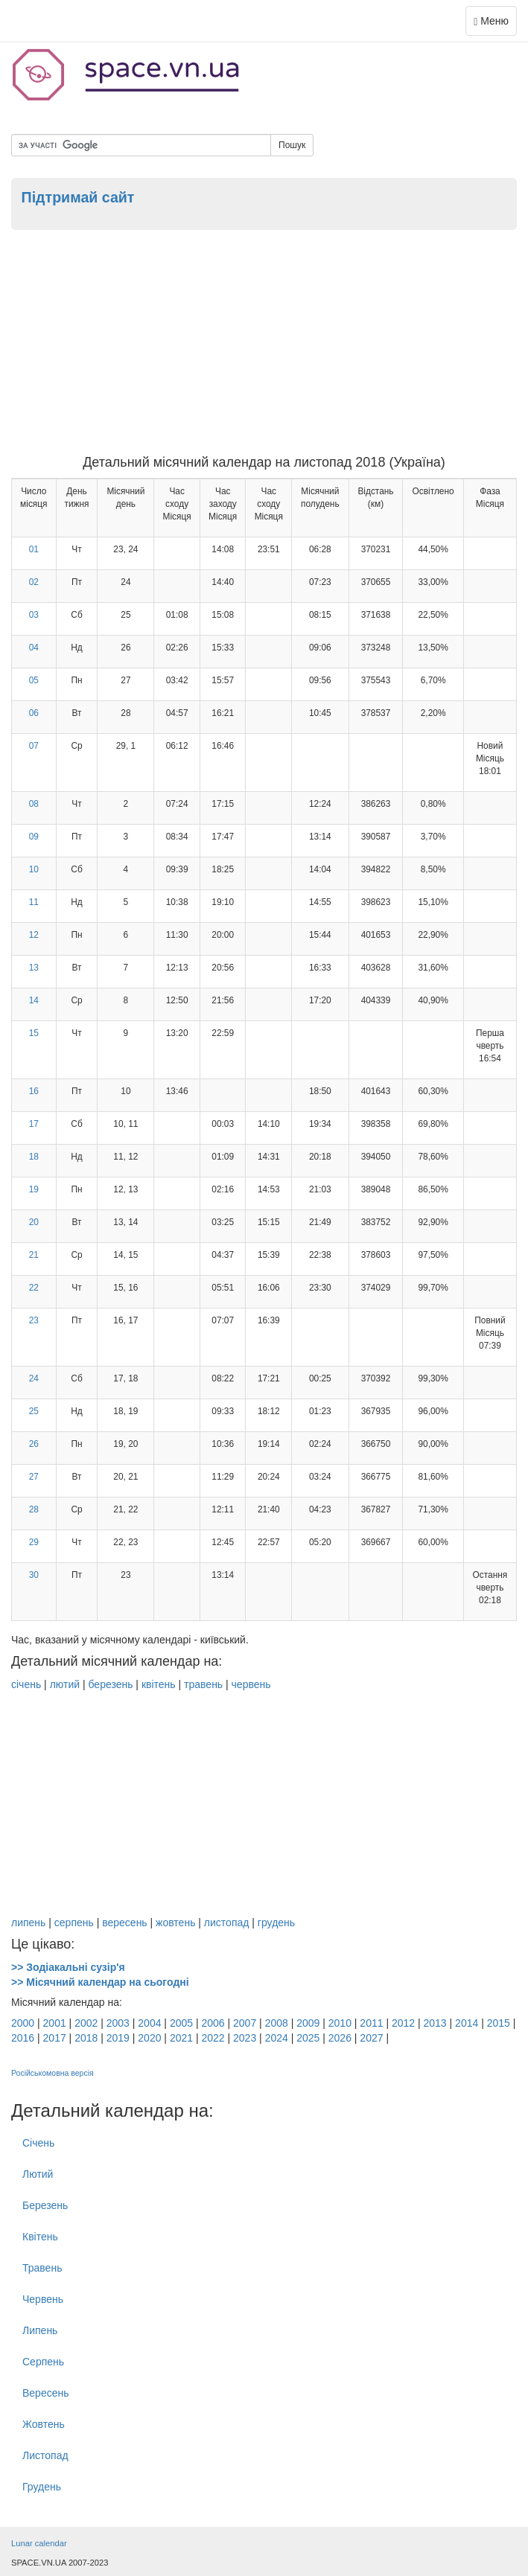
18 (34, 1156)
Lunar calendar (39, 2543)
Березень (45, 2205)
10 (34, 869)
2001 (54, 2023)
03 (34, 615)
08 (34, 804)
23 (34, 1320)
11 (34, 902)
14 (34, 1000)
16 (34, 1091)
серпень (74, 1922)
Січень (38, 2143)
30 (34, 1575)
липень (28, 1922)
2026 (340, 2038)
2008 (276, 2023)
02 (34, 582)
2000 (22, 2023)
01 (34, 549)
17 (34, 1124)
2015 (498, 2023)
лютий (65, 1684)
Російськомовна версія (52, 2072)
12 (34, 935)
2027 (371, 2038)
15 (34, 1033)
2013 (435, 2023)
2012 (403, 2023)
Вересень (45, 2393)
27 (34, 1476)
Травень (42, 2268)
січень (26, 1684)
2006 (212, 2023)
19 (34, 1189)
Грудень (41, 2487)
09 (34, 836)
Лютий (37, 2174)
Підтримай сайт (78, 197)
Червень (42, 2299)
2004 (149, 2023)
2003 (118, 2023)
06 (34, 713)
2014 (466, 2023)
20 (34, 1222)
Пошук (292, 145)
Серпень (43, 2362)
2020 (149, 2038)
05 (34, 680)
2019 (118, 2038)
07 (34, 746)
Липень (39, 2330)
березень (110, 1684)
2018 (86, 2038)
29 (34, 1542)
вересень (124, 1922)
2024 (276, 2038)
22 (34, 1287)
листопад (226, 1922)
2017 (54, 2038)
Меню (495, 24)
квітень (158, 1684)
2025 (307, 2038)
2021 (181, 2038)
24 (34, 1378)
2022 (212, 2038)
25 (34, 1411)
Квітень (40, 2237)
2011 (371, 2023)
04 (34, 647)
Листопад (45, 2455)
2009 (307, 2023)
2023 (244, 2038)
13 (34, 967)
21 (34, 1255)
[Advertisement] (264, 344)
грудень (276, 1922)
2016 (22, 2038)
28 (34, 1509)
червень (251, 1684)
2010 (340, 2023)
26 (34, 1444)
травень (203, 1684)
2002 (86, 2023)
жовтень (175, 1922)
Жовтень (43, 2424)
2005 (181, 2023)
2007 (244, 2023)
